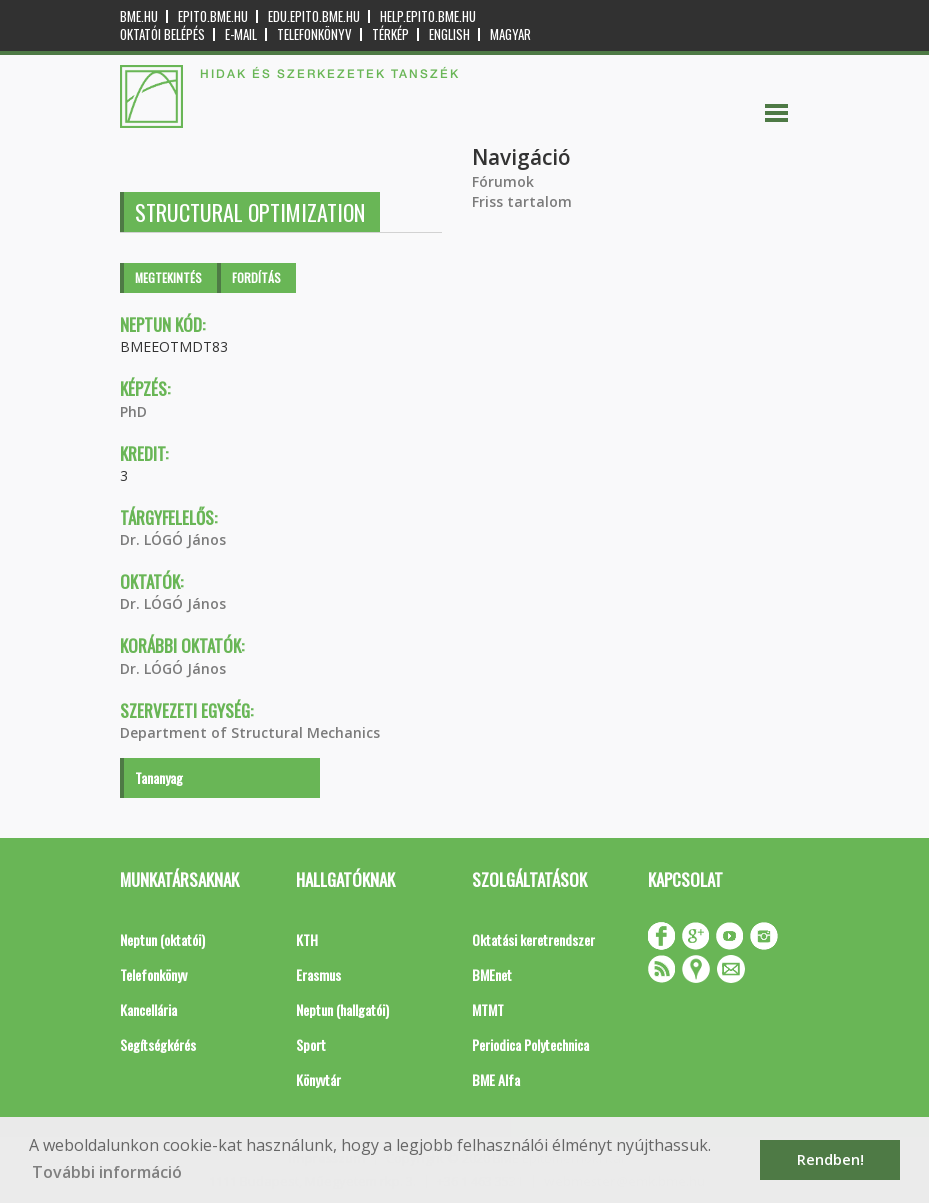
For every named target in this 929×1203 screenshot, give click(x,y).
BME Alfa (496, 1079)
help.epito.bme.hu (428, 16)
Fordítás (256, 277)
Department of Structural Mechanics (250, 732)
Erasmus (318, 974)
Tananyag (159, 777)
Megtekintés (168, 277)
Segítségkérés (158, 1044)
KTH (307, 939)
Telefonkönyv (314, 34)
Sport (311, 1044)
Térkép (390, 34)
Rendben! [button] (830, 1159)
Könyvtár (318, 1079)
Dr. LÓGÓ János (173, 539)
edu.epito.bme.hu (314, 16)
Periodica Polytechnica (530, 1044)
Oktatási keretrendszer (533, 939)
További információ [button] (107, 1172)
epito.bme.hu (213, 16)
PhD (133, 411)
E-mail (241, 34)
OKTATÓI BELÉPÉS (162, 34)
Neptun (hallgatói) (342, 1009)
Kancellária (148, 1009)
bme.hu (139, 16)
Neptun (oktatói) (162, 939)
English (449, 34)
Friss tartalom (522, 201)
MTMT (488, 1009)
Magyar (510, 34)
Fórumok (503, 181)
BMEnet (492, 974)
